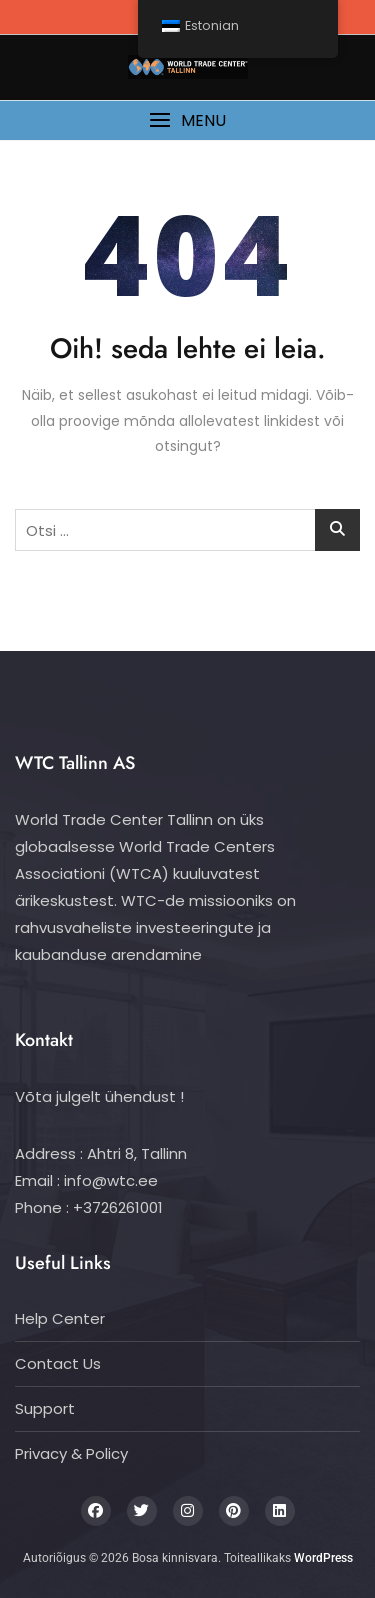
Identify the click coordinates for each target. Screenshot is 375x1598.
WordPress (323, 1558)
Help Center (60, 1318)
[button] (187, 120)
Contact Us (58, 1363)
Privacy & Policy (71, 1453)
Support (45, 1408)
